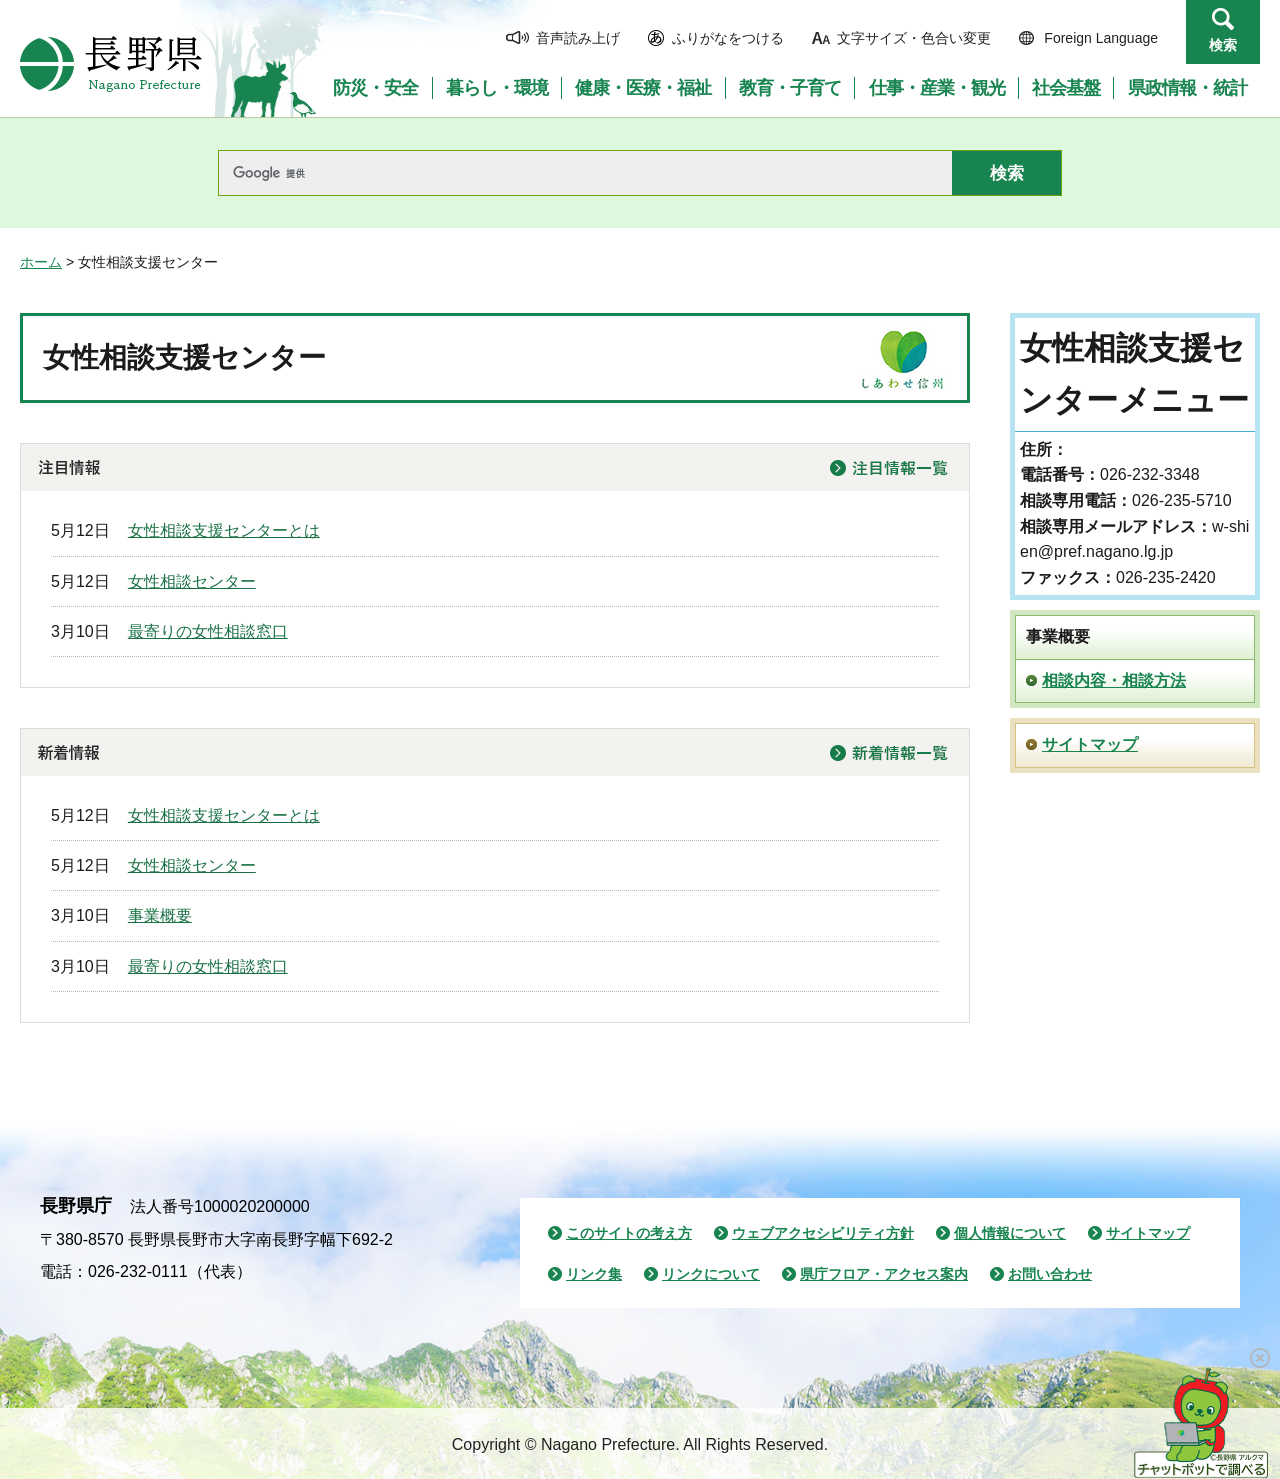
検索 (1223, 45)
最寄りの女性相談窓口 (208, 631)
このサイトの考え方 (629, 1233)
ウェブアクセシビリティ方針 (823, 1233)
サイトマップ (1090, 744)
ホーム (41, 262)
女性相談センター (192, 581)
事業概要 (160, 915)
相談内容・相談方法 (1114, 680)
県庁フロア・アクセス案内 (884, 1274)
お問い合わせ (1050, 1274)
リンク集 (594, 1274)
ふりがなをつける (728, 38)
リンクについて (711, 1274)
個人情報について (1010, 1233)
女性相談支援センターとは (224, 530)
